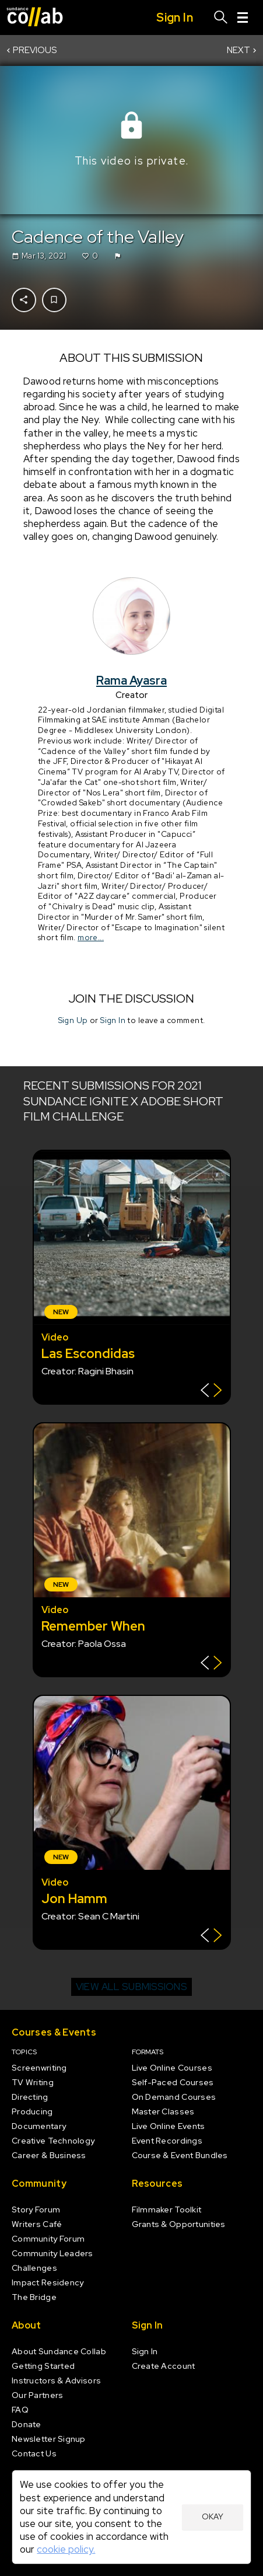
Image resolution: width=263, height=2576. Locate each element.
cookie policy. (66, 2549)
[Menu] (242, 17)
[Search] (221, 17)
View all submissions (131, 1986)
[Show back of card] (211, 1391)
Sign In (112, 1020)
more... (91, 937)
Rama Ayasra (131, 680)
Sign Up (73, 1020)
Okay (213, 2516)
